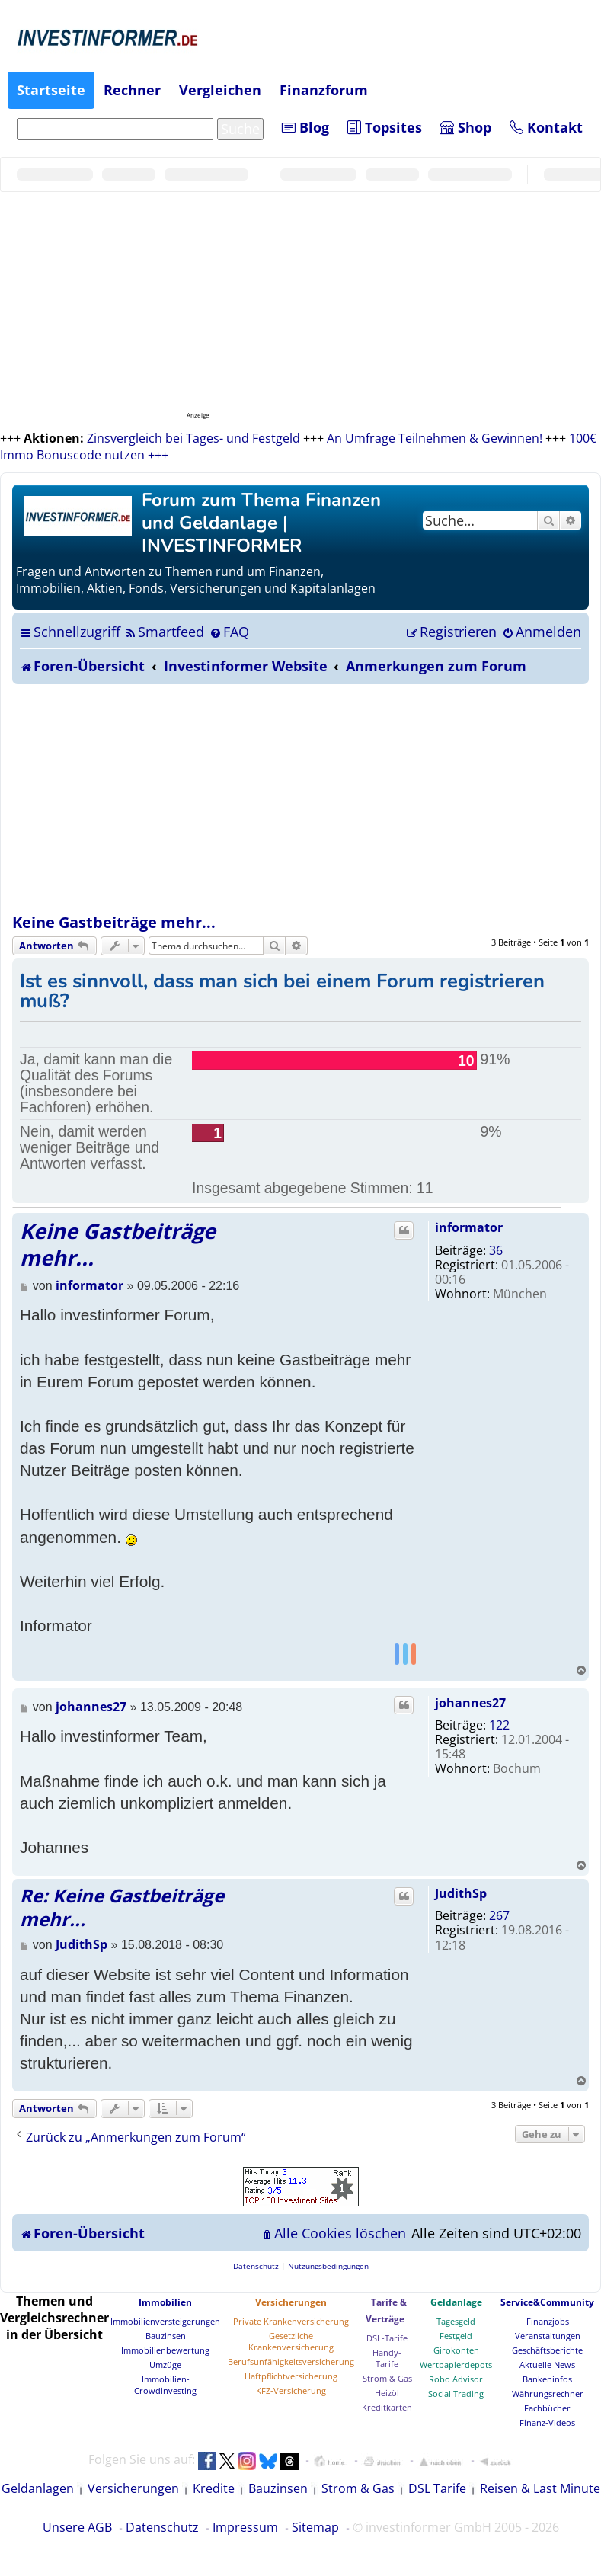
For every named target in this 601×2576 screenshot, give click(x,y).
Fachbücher (547, 2408)
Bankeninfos (547, 2379)
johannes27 (470, 1702)
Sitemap (315, 2527)
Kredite (214, 2488)
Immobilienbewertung (165, 2350)
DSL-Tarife (387, 2338)
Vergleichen (220, 90)
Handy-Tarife (386, 2358)
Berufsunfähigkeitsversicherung (291, 2361)
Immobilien (165, 2302)
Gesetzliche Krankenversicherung (291, 2341)
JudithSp (461, 1893)
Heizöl (387, 2392)
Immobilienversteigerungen (165, 2321)
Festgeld (456, 2335)
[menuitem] (164, 631)
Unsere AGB (77, 2527)
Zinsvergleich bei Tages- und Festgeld (193, 438)
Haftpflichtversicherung (291, 2376)
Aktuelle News (547, 2364)
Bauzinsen (165, 2335)
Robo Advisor (456, 2379)
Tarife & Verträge (386, 2310)
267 (499, 1915)
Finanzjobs (547, 2321)
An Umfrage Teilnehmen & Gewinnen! (434, 438)
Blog (305, 127)
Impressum (245, 2527)
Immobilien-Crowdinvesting (165, 2384)
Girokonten (456, 2350)
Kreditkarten (387, 2407)
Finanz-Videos (547, 2422)
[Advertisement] (301, 798)
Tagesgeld (455, 2321)
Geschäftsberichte (547, 2350)
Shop (465, 127)
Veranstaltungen (547, 2335)
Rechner (132, 90)
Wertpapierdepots (456, 2364)
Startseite (51, 90)
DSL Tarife (437, 2488)
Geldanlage (456, 2302)
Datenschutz (162, 2527)
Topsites (384, 127)
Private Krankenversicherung (291, 2321)
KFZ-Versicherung (291, 2390)
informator (469, 1227)
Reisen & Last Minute (540, 2488)
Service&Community (547, 2302)
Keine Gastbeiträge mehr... (114, 922)
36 (496, 1250)
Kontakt (546, 127)
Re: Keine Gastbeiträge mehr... (122, 1907)
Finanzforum (324, 90)
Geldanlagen (38, 2488)
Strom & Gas (387, 2378)
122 (499, 1725)
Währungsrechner (547, 2393)
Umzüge (165, 2364)
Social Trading (456, 2393)
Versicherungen (291, 2302)
